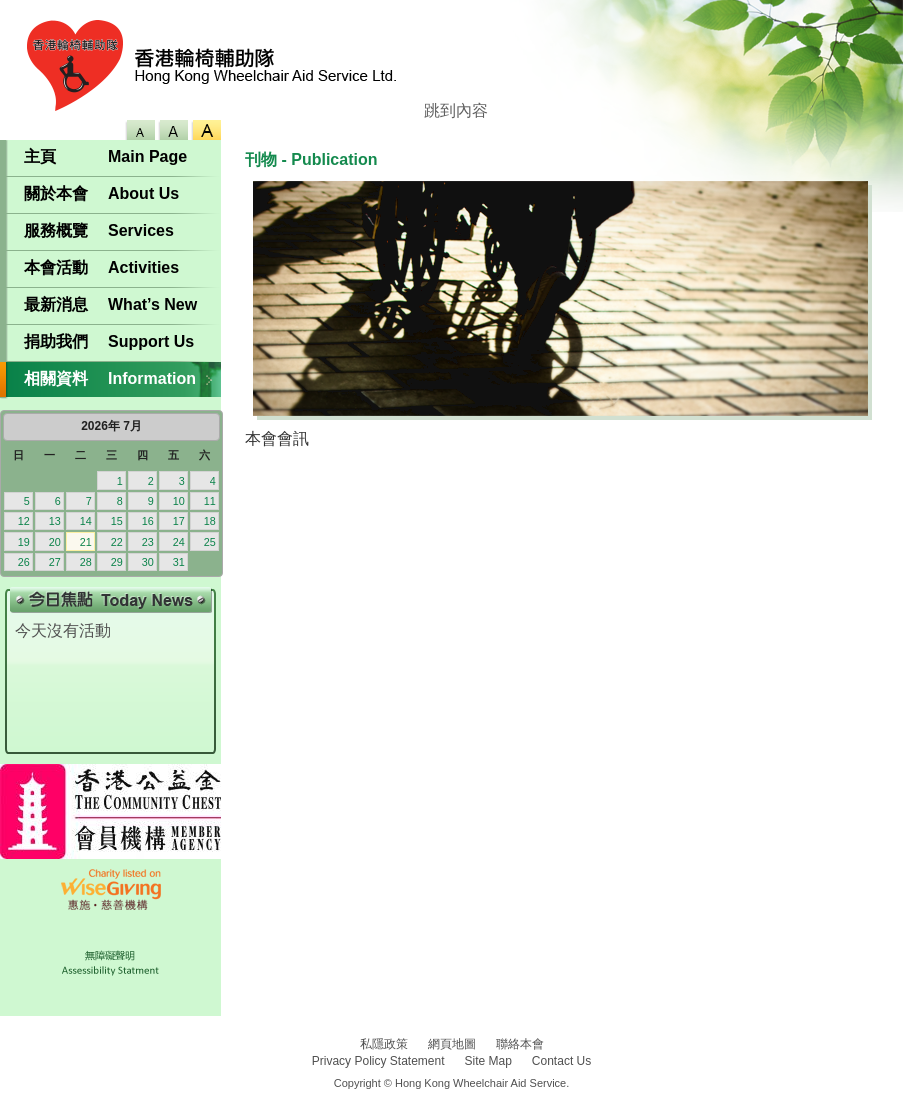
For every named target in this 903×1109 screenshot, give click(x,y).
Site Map (488, 1061)
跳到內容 (456, 110)
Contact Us (561, 1061)
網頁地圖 (452, 1044)
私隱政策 (384, 1044)
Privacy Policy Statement (378, 1061)
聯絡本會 (520, 1044)
